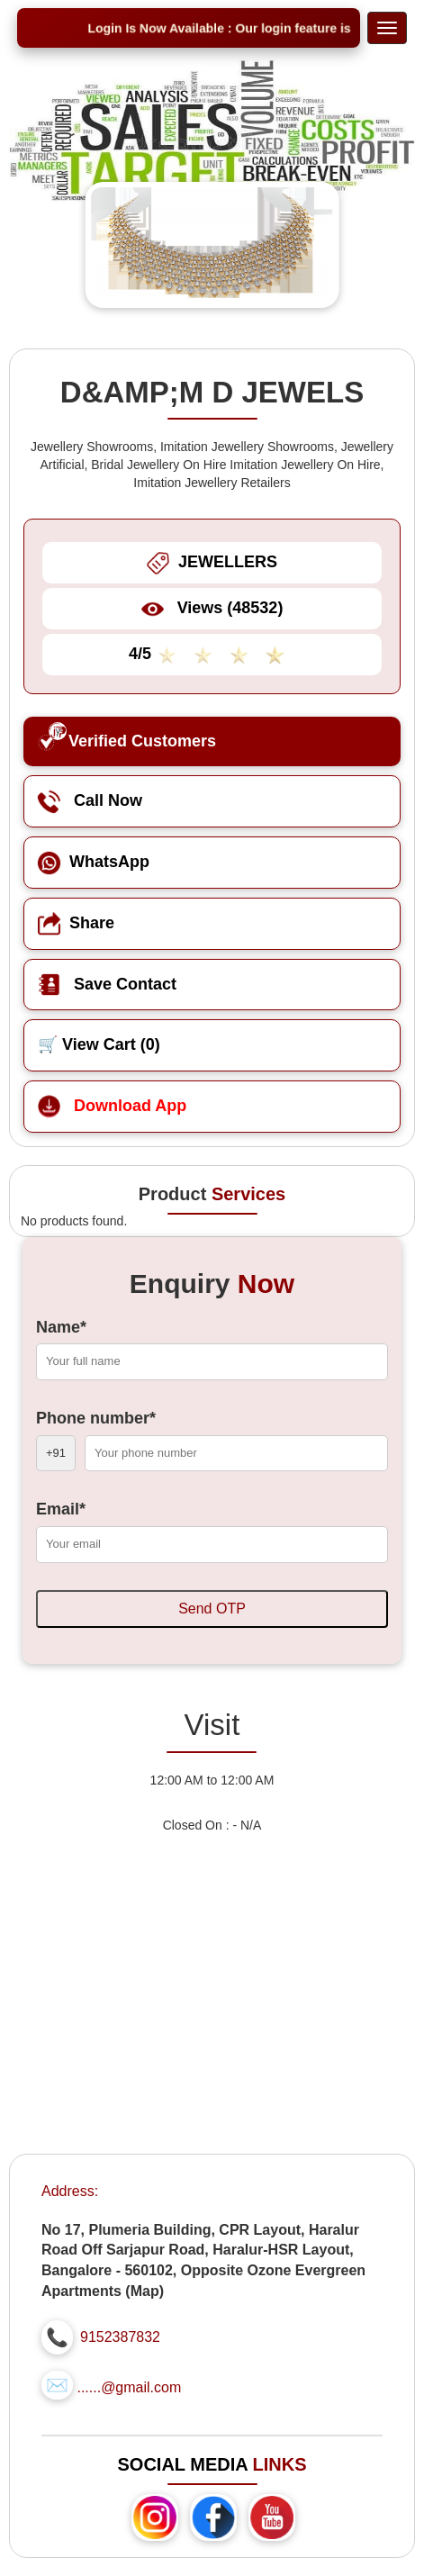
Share (76, 923)
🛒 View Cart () (99, 1044)
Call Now (90, 800)
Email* (61, 1509)
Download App (112, 1106)
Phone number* (96, 1418)
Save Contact (107, 984)
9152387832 (120, 2337)
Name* (61, 1327)
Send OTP (212, 1608)
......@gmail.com (129, 2387)
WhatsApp (93, 862)
